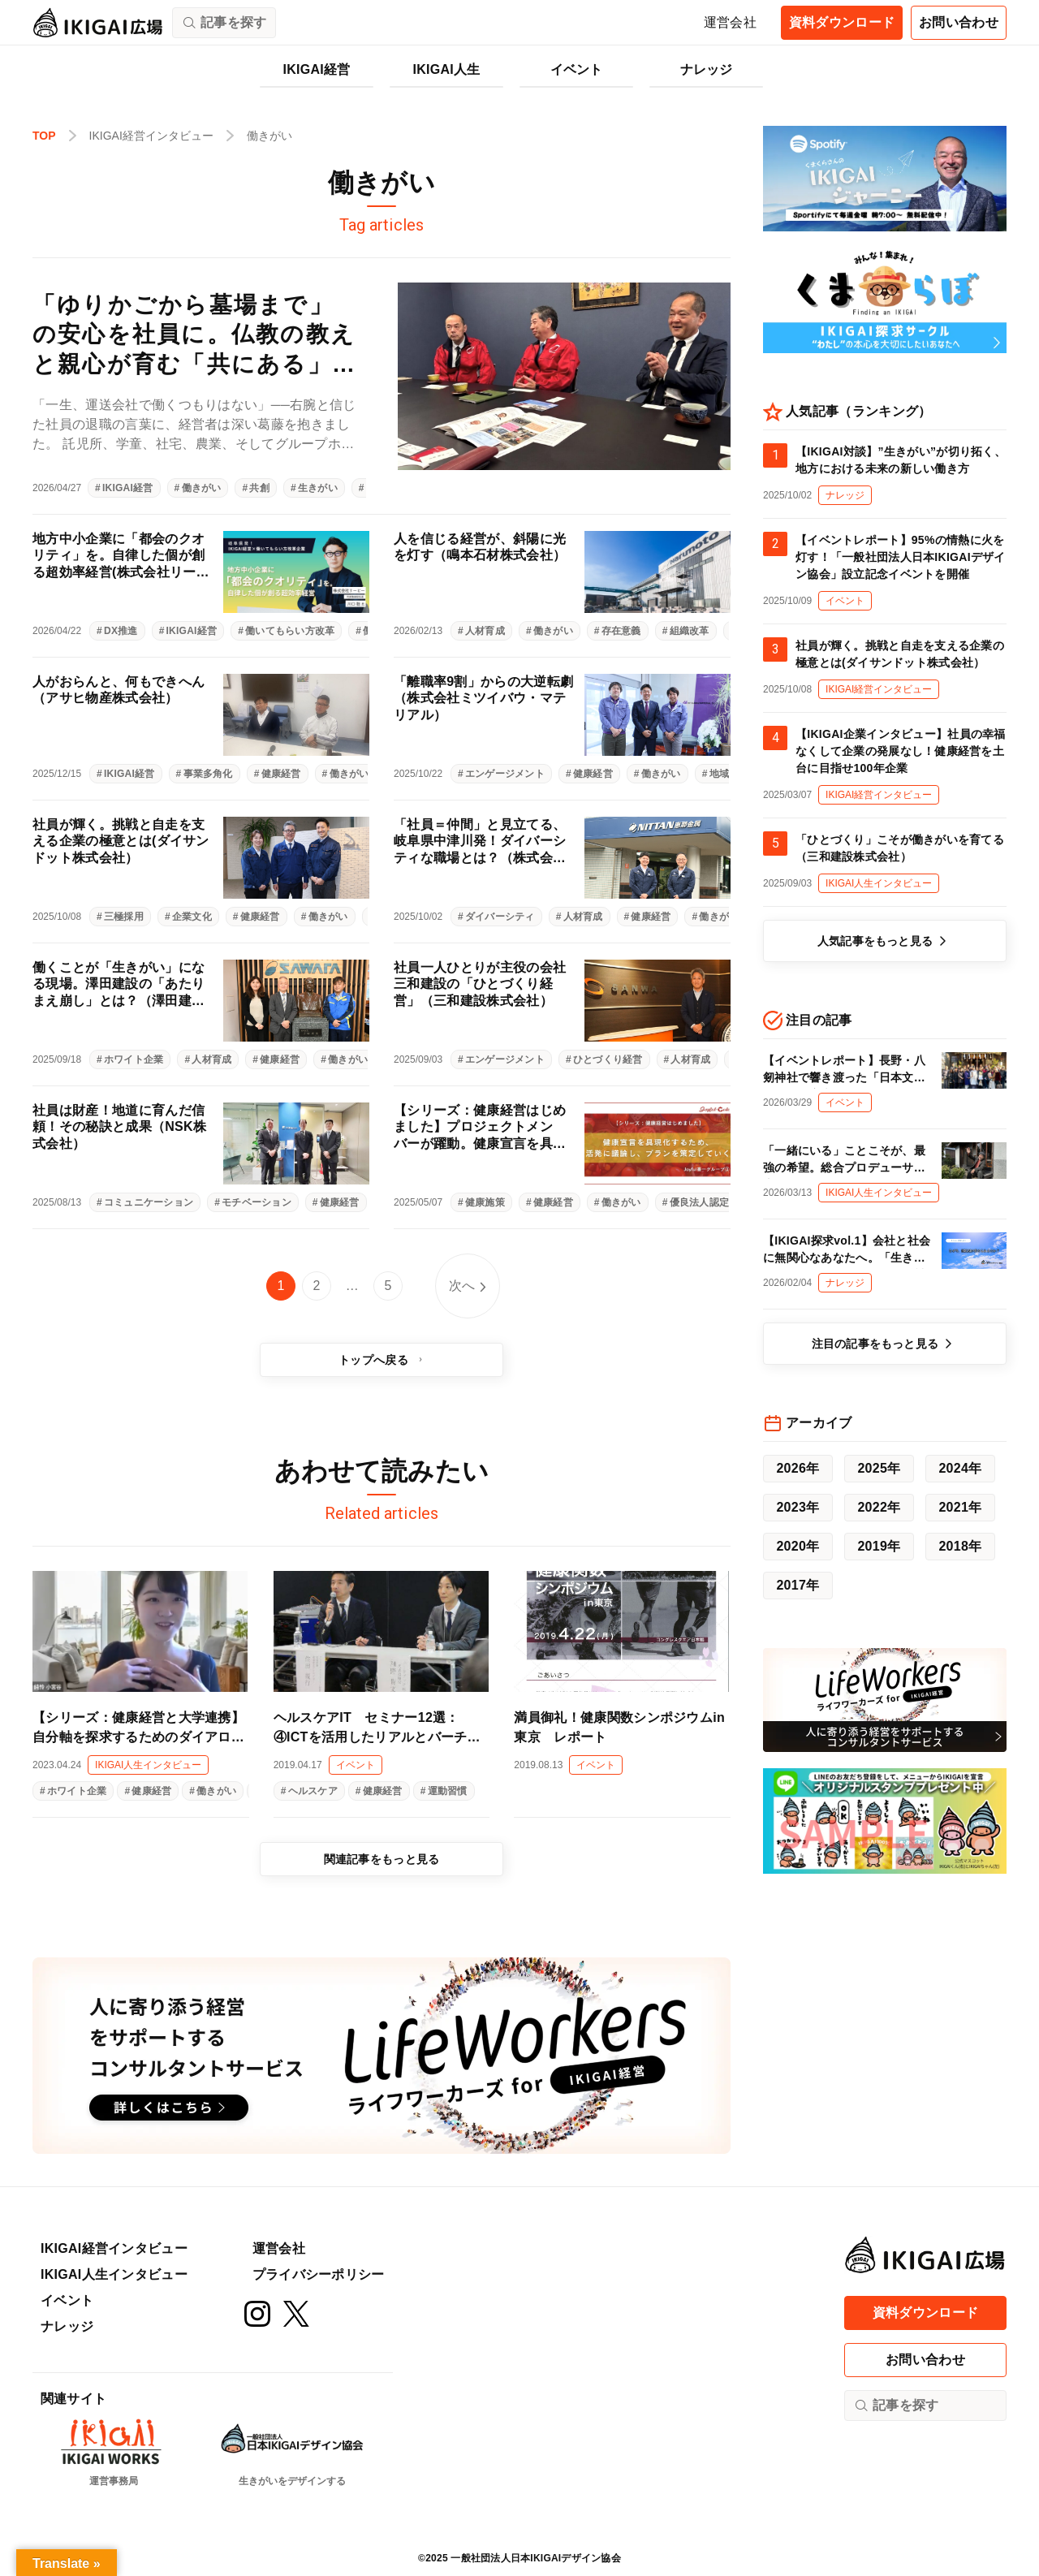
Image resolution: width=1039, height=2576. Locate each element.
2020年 (797, 1546)
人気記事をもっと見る (884, 941)
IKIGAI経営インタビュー (114, 2248)
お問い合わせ (958, 22)
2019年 (878, 1546)
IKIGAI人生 (447, 69)
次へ (462, 1285)
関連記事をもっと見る (382, 1859)
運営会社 (730, 22)
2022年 (878, 1507)
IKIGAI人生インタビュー (114, 2274)
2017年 (797, 1585)
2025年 (878, 1468)
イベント (576, 69)
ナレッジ (706, 69)
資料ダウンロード (842, 22)
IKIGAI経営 (317, 69)
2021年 (959, 1507)
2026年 (797, 1468)
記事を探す (896, 2405)
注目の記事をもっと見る (885, 1343)
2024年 (959, 1468)
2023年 (797, 1507)
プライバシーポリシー (318, 2274)
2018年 (959, 1546)
